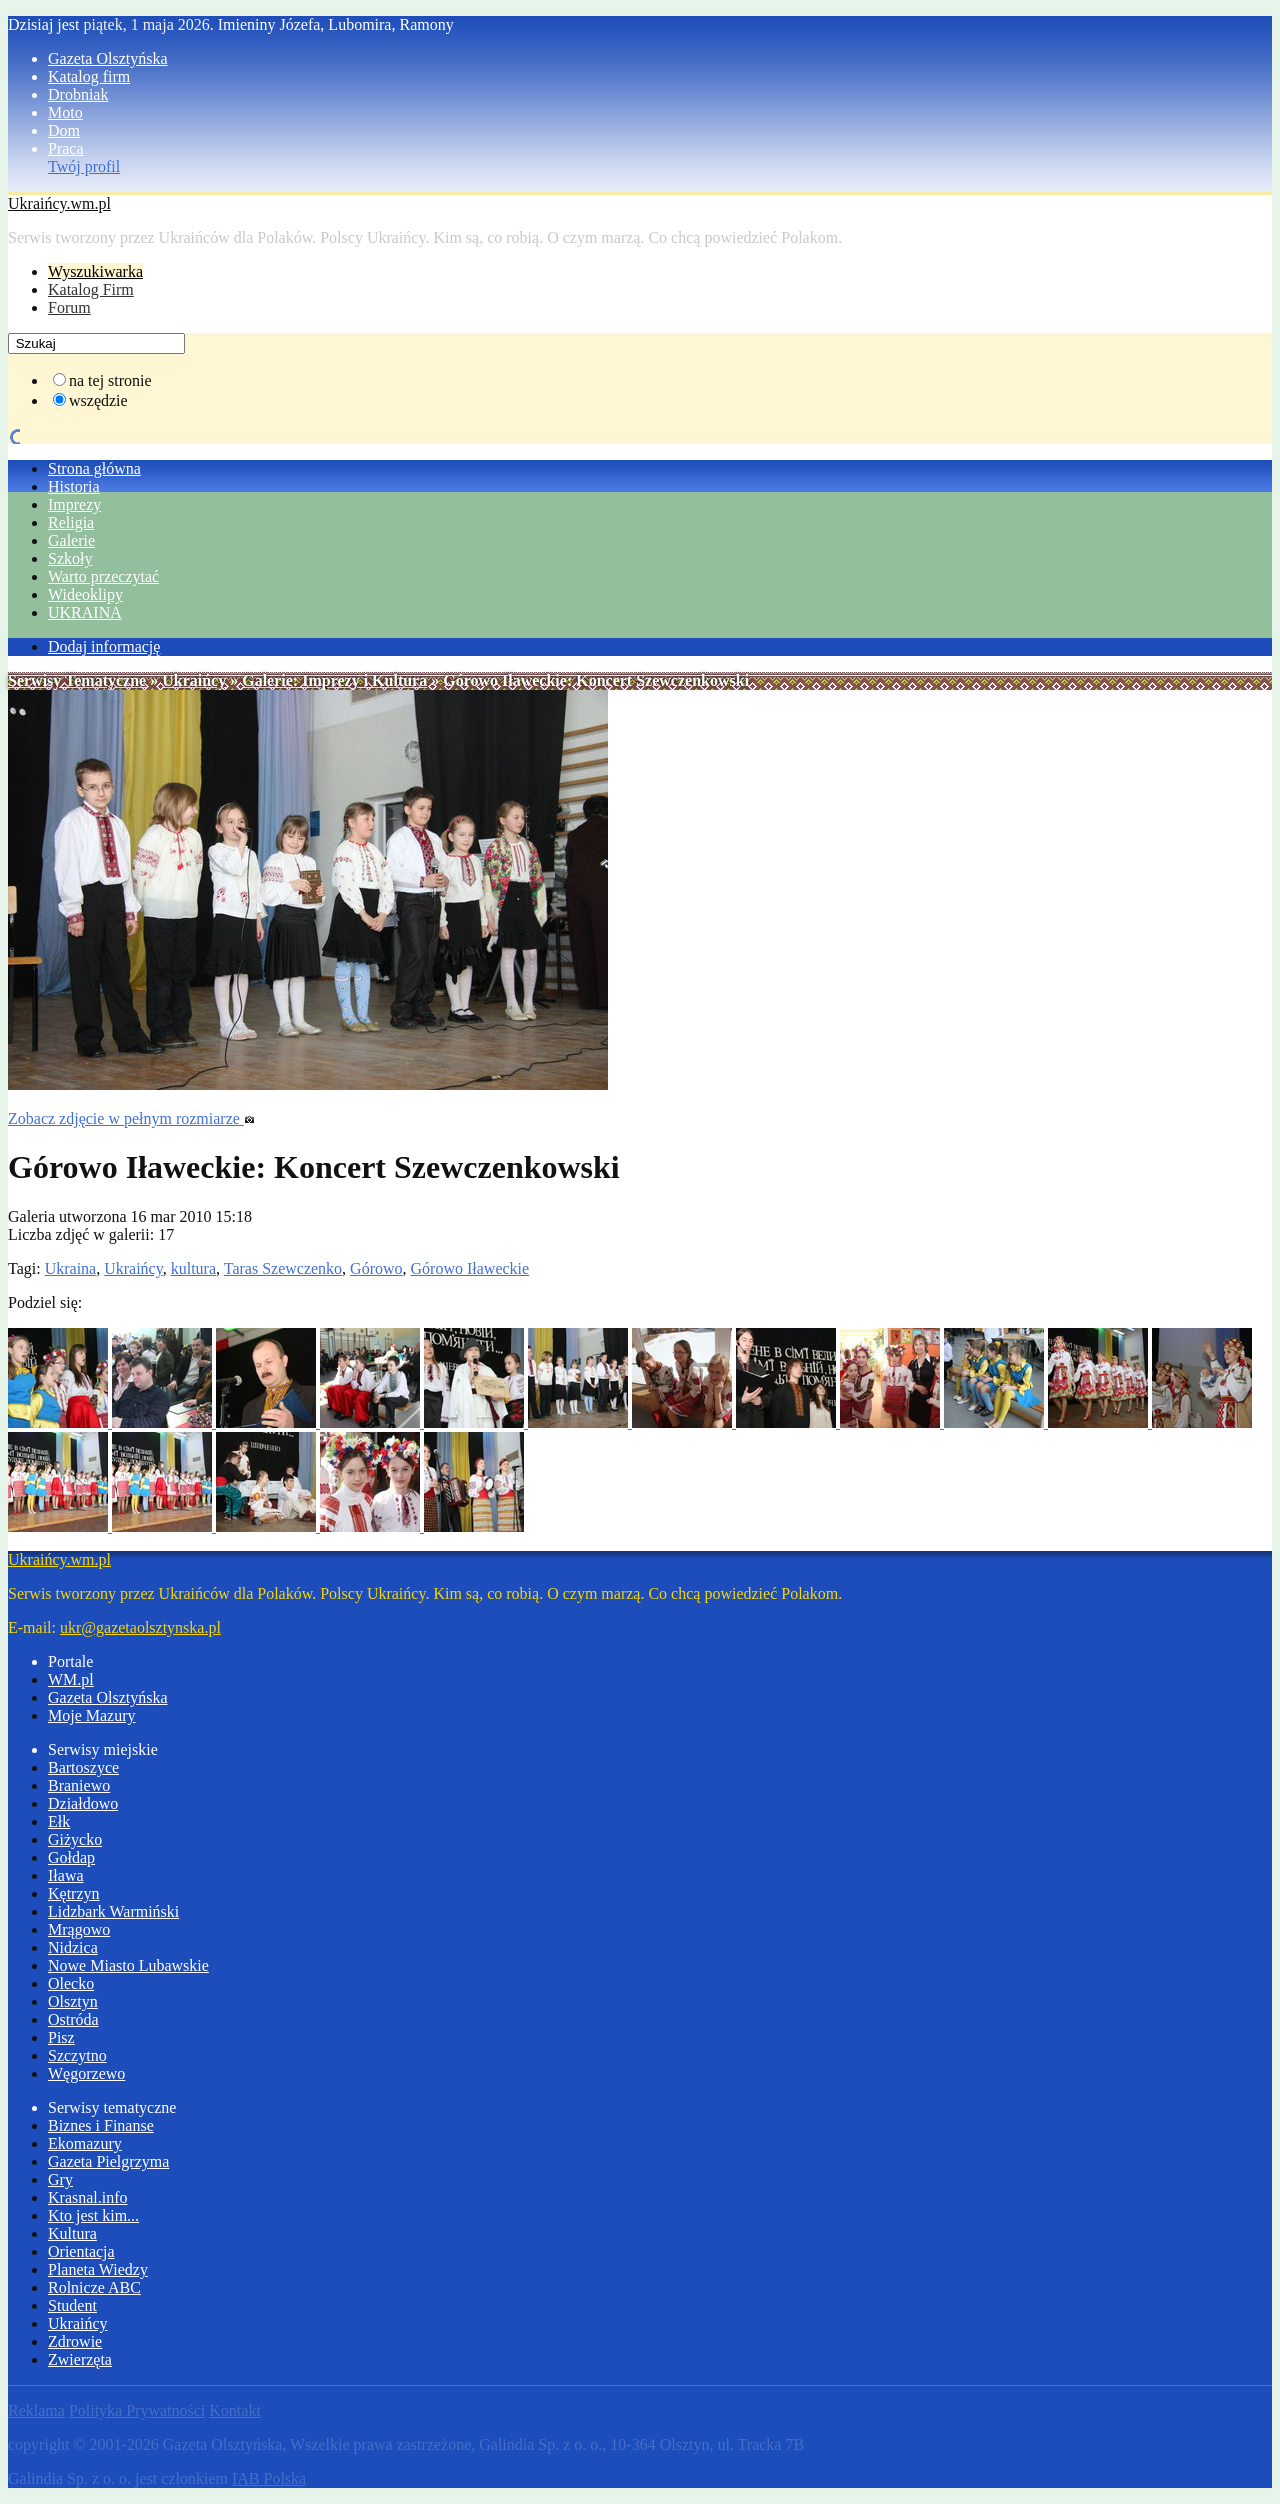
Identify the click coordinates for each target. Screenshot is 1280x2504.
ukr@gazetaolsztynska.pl (140, 1627)
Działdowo (83, 1803)
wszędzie (98, 400)
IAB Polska (269, 2478)
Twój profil (84, 166)
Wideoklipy (85, 594)
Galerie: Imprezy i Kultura (334, 680)
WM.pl (71, 1679)
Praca (66, 148)
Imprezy (74, 504)
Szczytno (77, 2055)
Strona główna (94, 468)
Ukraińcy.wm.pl (59, 203)
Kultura (72, 2233)
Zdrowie (75, 2341)
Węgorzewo (86, 2073)
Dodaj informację (104, 646)
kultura (193, 1268)
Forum (69, 307)
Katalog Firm (91, 289)
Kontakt (235, 2410)
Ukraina (71, 1268)
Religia (71, 522)
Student (72, 2305)
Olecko (71, 1983)
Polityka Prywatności (137, 2410)
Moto (65, 112)
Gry (60, 2179)
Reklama (36, 2410)
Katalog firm (89, 76)
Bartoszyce (83, 1767)
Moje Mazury (92, 1715)
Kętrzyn (74, 1893)
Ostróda (73, 2019)
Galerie (71, 540)
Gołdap (71, 1857)
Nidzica (73, 1947)
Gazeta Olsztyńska (108, 58)
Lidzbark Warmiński (113, 1911)
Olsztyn (73, 2001)
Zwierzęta (80, 2359)
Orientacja (81, 2251)
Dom (64, 130)
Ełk (59, 1821)
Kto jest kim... (93, 2215)
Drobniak (78, 94)
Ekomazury (85, 2143)
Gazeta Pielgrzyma (108, 2161)
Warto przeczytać (103, 576)
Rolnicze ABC (94, 2287)
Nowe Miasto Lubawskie (128, 1965)
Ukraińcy (194, 680)
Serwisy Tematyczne (77, 680)
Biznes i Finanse (101, 2125)
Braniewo (79, 1785)
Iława (66, 1875)
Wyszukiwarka (95, 271)
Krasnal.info (88, 2197)
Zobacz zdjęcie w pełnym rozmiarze (131, 1118)
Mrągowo (79, 1929)
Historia (74, 486)
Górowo (376, 1268)
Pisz (61, 2037)
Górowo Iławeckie (470, 1268)
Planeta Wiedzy (98, 2269)
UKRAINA (85, 612)
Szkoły (70, 558)
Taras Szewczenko (283, 1268)
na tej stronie (110, 380)
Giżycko (75, 1839)
